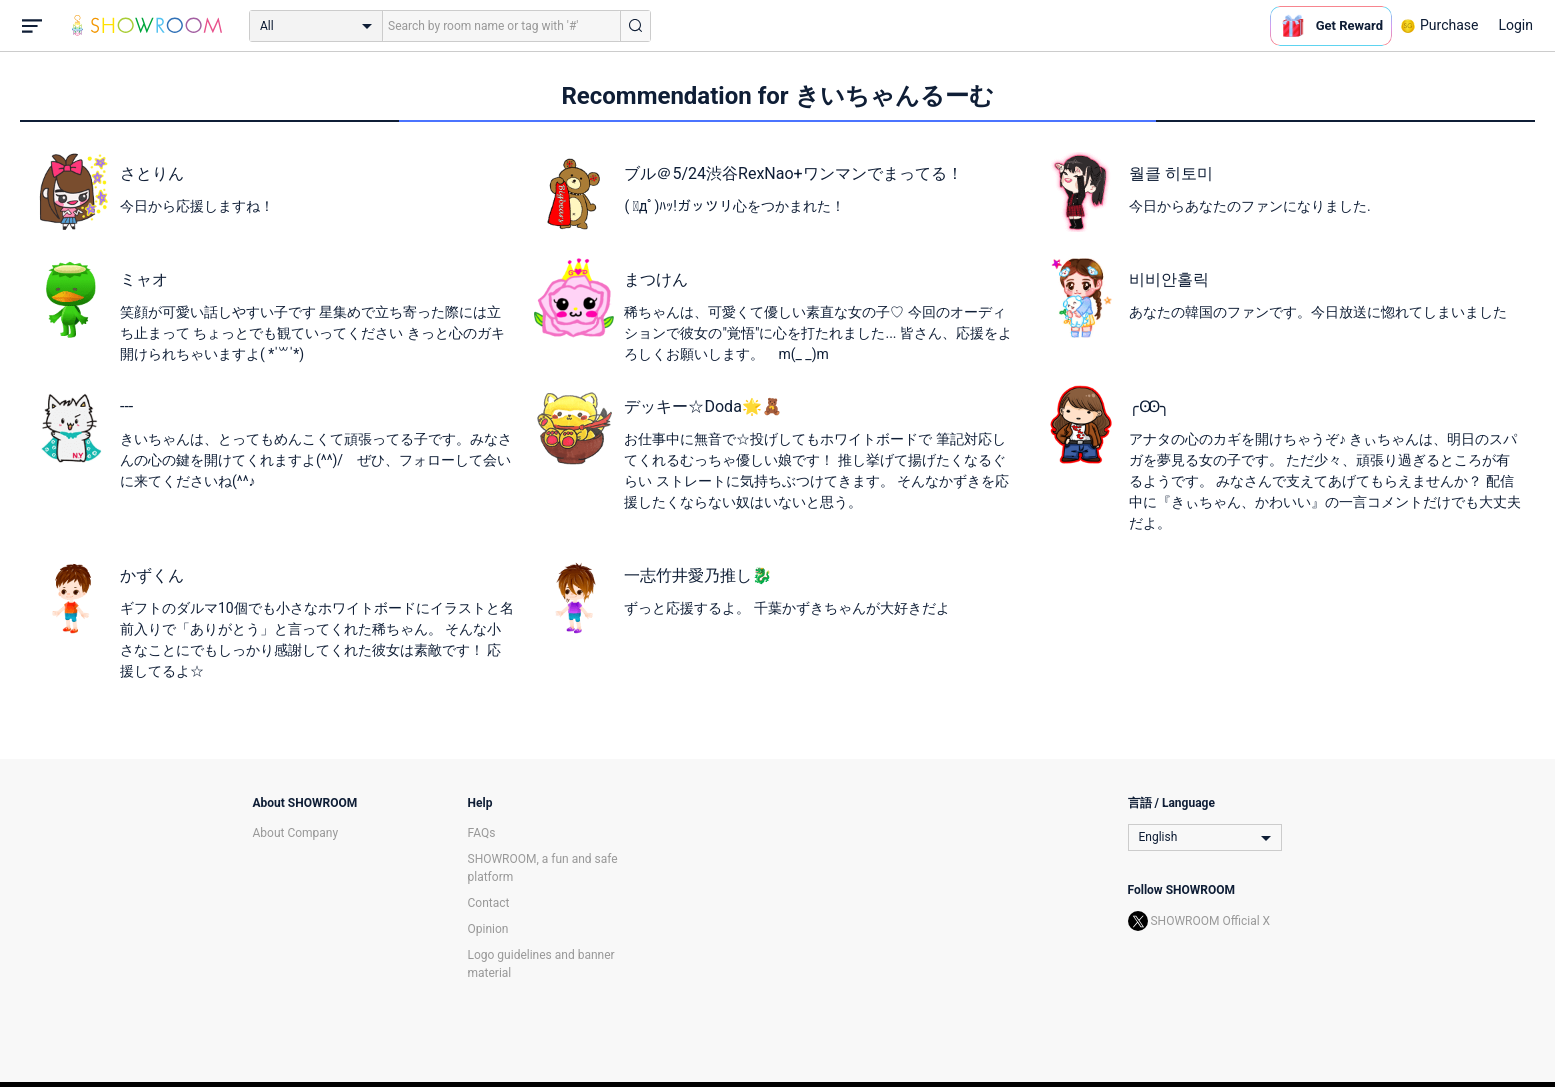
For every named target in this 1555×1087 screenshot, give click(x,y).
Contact (489, 903)
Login (1515, 25)
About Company (296, 833)
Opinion (488, 929)
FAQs (482, 833)
